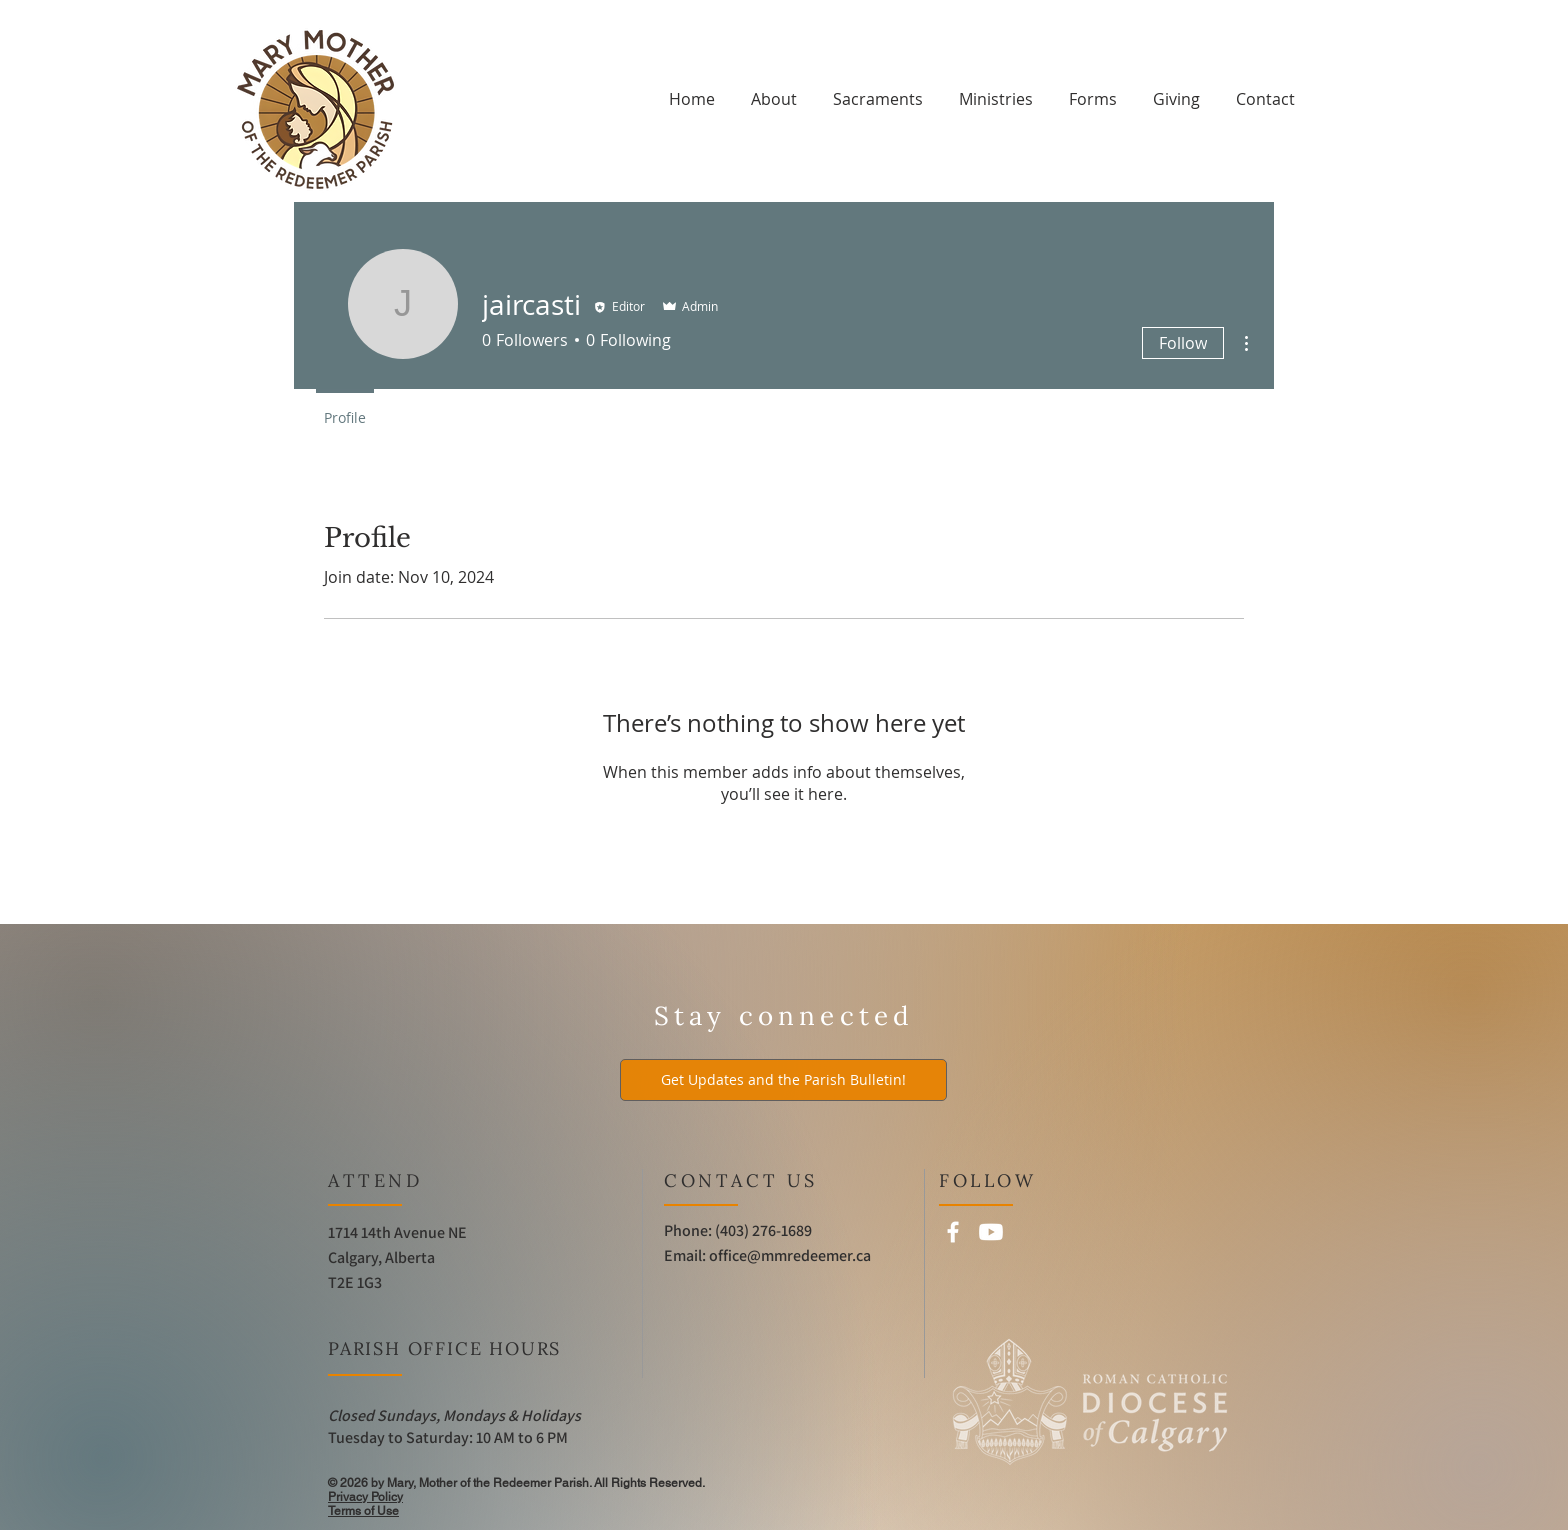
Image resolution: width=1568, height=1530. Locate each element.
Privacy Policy (365, 1497)
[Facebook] (953, 1232)
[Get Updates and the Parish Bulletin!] (783, 1080)
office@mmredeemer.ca (790, 1255)
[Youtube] (991, 1232)
